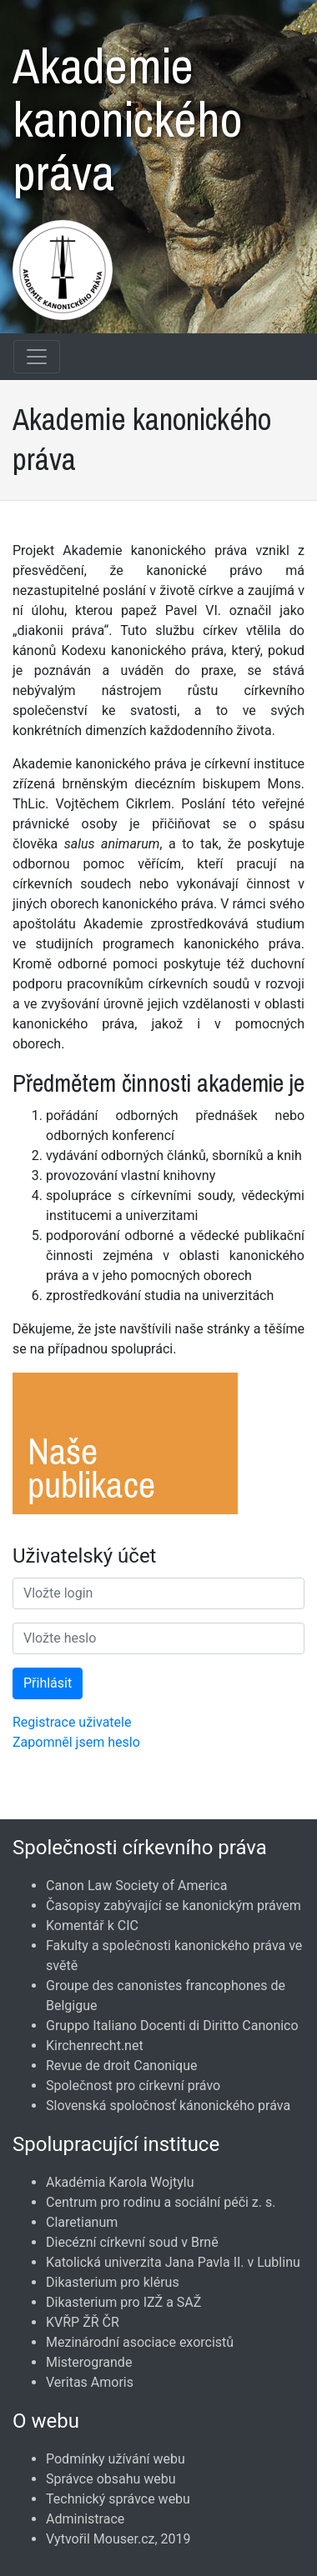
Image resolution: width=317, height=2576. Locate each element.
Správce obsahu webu (111, 2479)
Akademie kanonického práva (127, 111)
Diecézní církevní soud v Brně (132, 2242)
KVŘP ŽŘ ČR (82, 2322)
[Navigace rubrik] (36, 356)
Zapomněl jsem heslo (76, 1742)
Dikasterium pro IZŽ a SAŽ (123, 2302)
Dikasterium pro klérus (112, 2282)
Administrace (85, 2519)
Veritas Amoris (89, 2382)
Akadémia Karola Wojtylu (120, 2182)
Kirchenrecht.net (94, 2045)
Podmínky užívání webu (115, 2459)
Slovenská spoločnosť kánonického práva (168, 2105)
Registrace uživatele (72, 1722)
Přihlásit (47, 1683)
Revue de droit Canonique (121, 2065)
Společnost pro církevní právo (133, 2085)
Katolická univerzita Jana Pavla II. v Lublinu (173, 2262)
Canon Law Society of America (136, 1885)
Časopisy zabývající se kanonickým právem (173, 1905)
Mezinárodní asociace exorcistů (140, 2342)
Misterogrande (89, 2362)
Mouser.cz (124, 2539)
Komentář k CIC (92, 1925)
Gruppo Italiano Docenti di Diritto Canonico (172, 2025)
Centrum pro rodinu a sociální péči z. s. (160, 2202)
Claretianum (82, 2222)
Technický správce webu (118, 2499)
